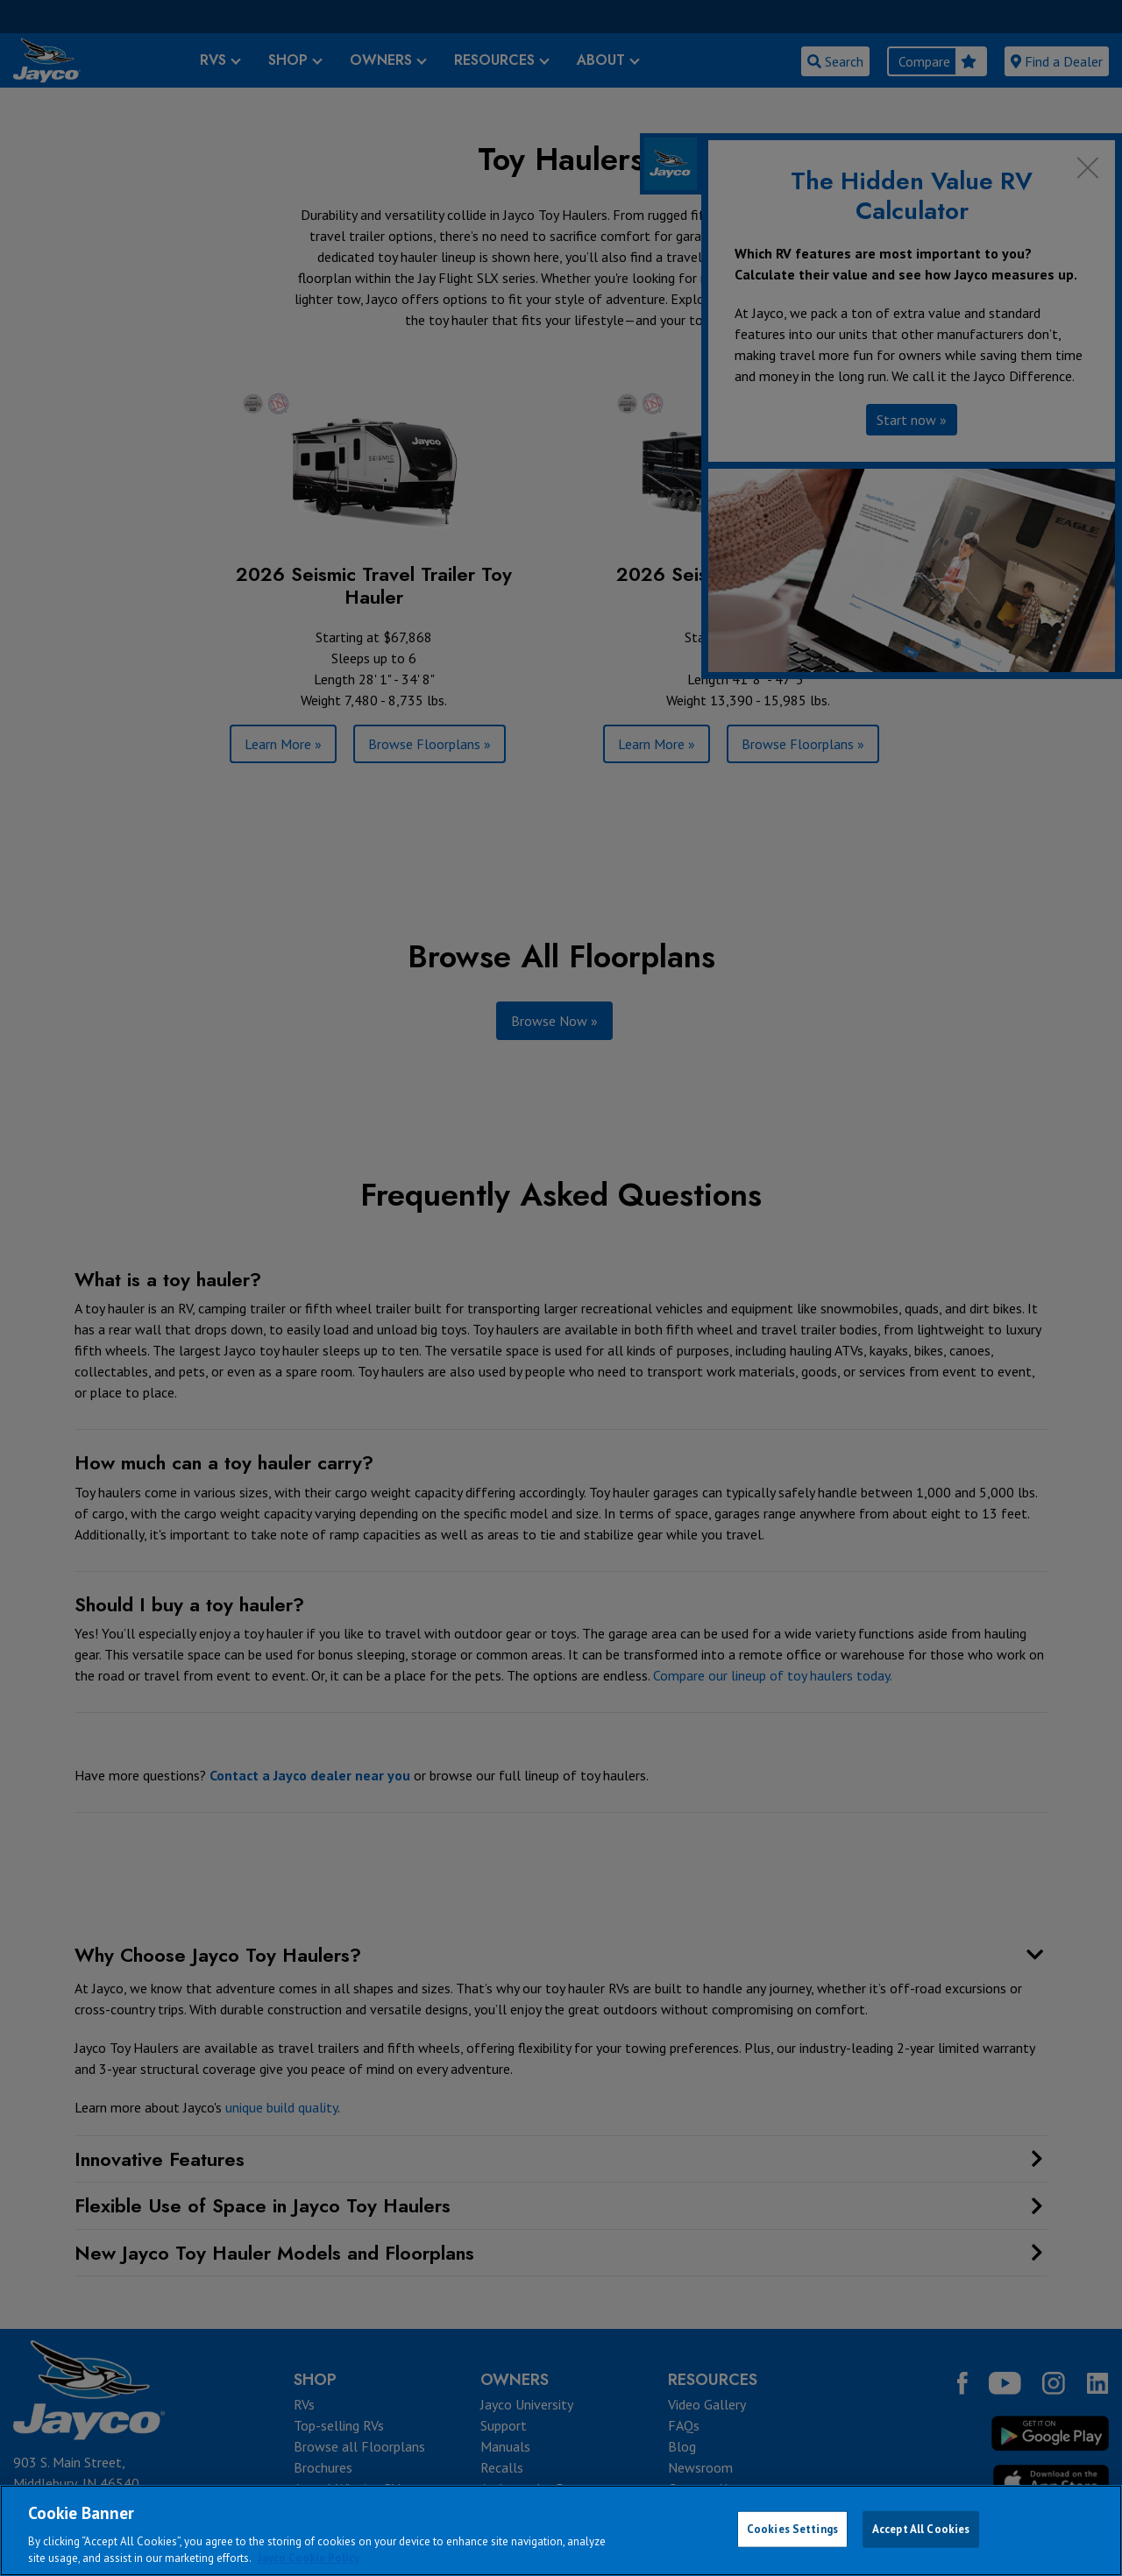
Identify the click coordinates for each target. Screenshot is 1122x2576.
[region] (561, 2530)
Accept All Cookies (920, 2529)
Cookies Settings (792, 2529)
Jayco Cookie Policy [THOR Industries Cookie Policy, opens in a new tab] (308, 2558)
